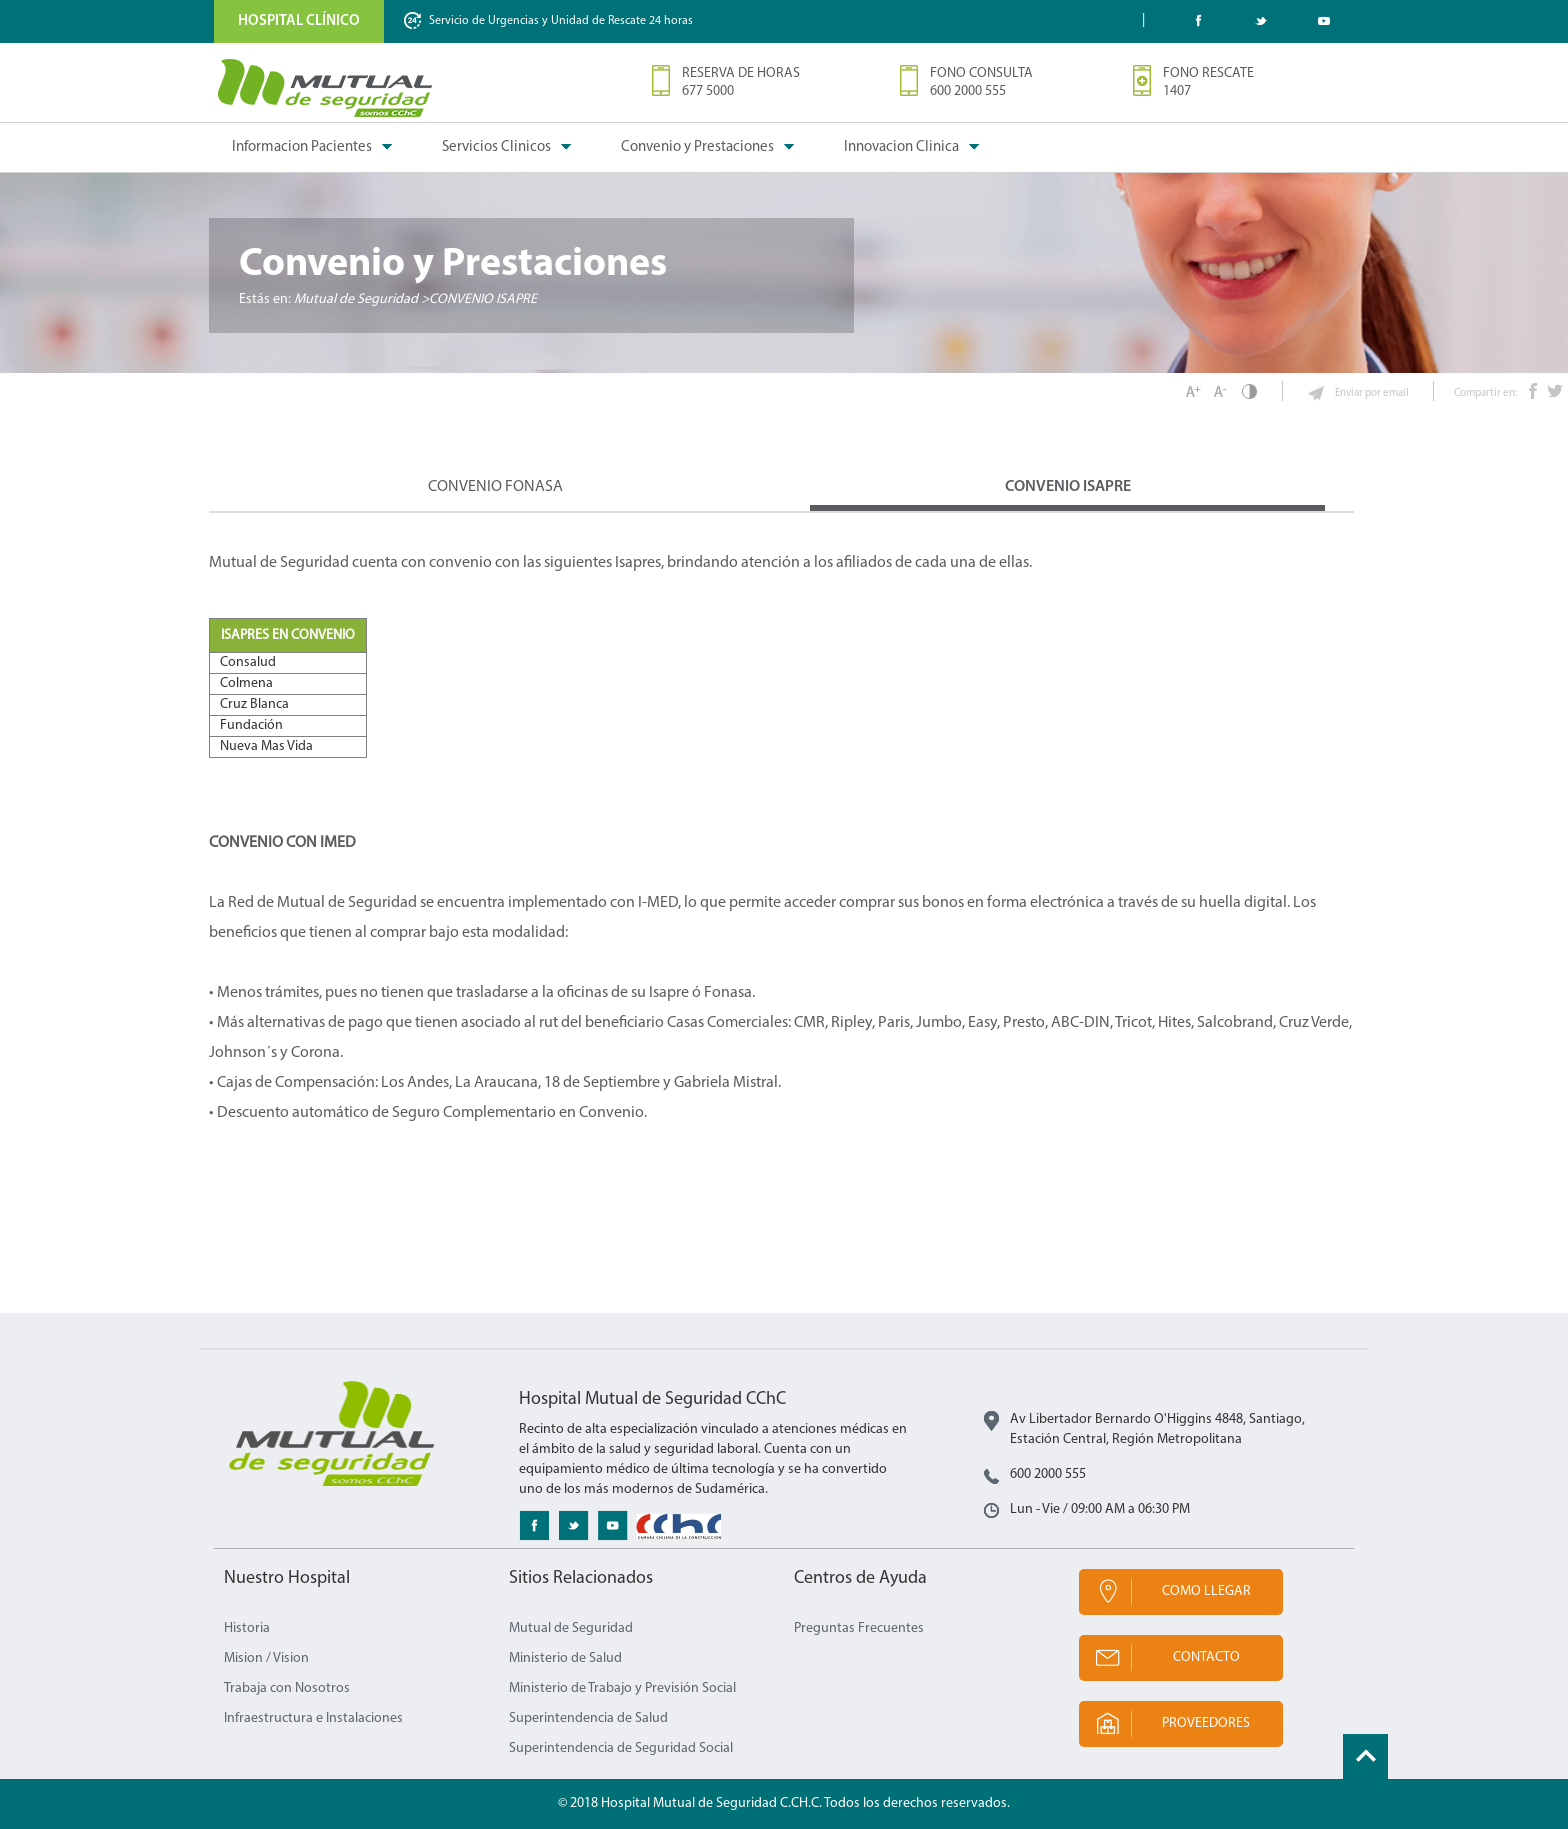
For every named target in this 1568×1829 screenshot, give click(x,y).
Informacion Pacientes (302, 147)
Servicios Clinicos (496, 147)
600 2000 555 (968, 91)
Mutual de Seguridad (571, 1628)
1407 (1177, 91)
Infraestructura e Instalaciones (313, 1718)
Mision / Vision (266, 1658)
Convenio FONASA (495, 487)
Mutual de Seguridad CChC (326, 88)
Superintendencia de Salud (588, 1718)
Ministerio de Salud (565, 1658)
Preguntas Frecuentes (859, 1628)
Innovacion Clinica (901, 147)
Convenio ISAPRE (1068, 487)
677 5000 (708, 91)
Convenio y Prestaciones (697, 147)
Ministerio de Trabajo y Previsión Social (622, 1688)
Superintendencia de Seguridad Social (621, 1748)
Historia (247, 1628)
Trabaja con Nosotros (287, 1688)
